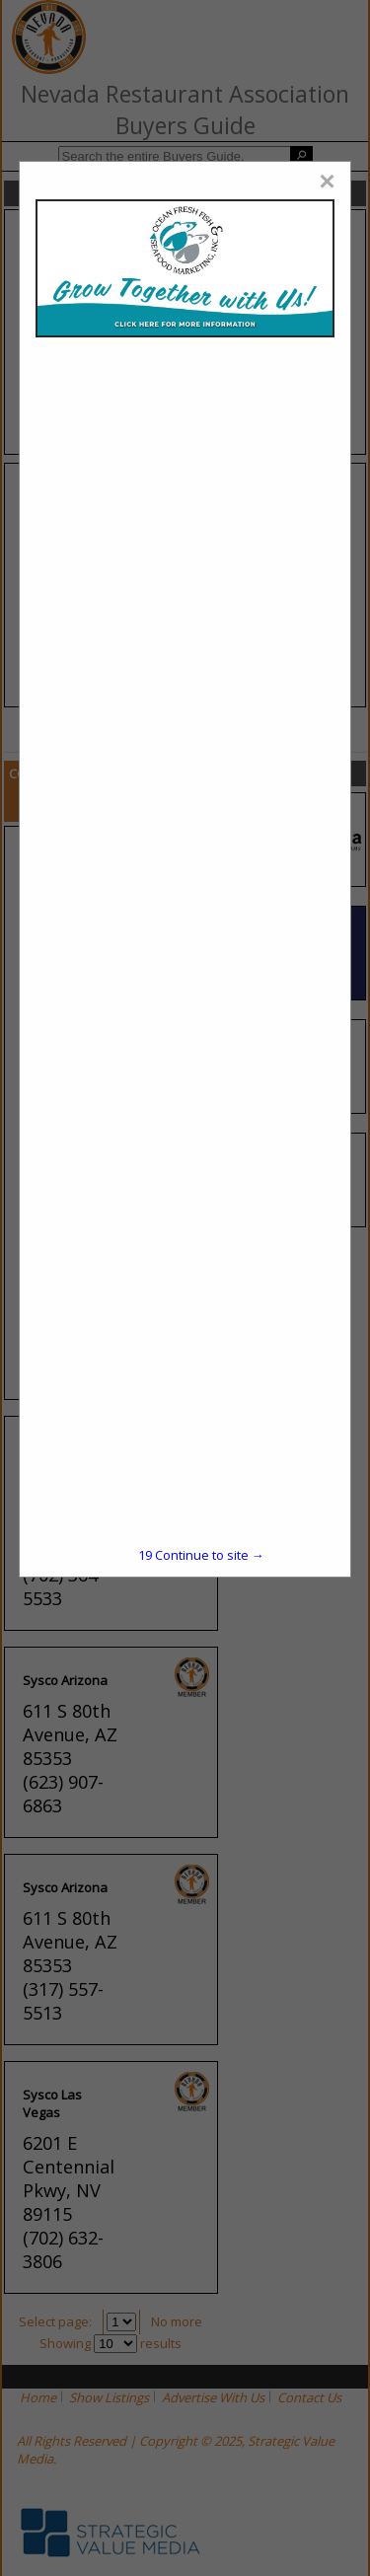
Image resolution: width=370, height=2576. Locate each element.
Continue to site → (201, 1555)
